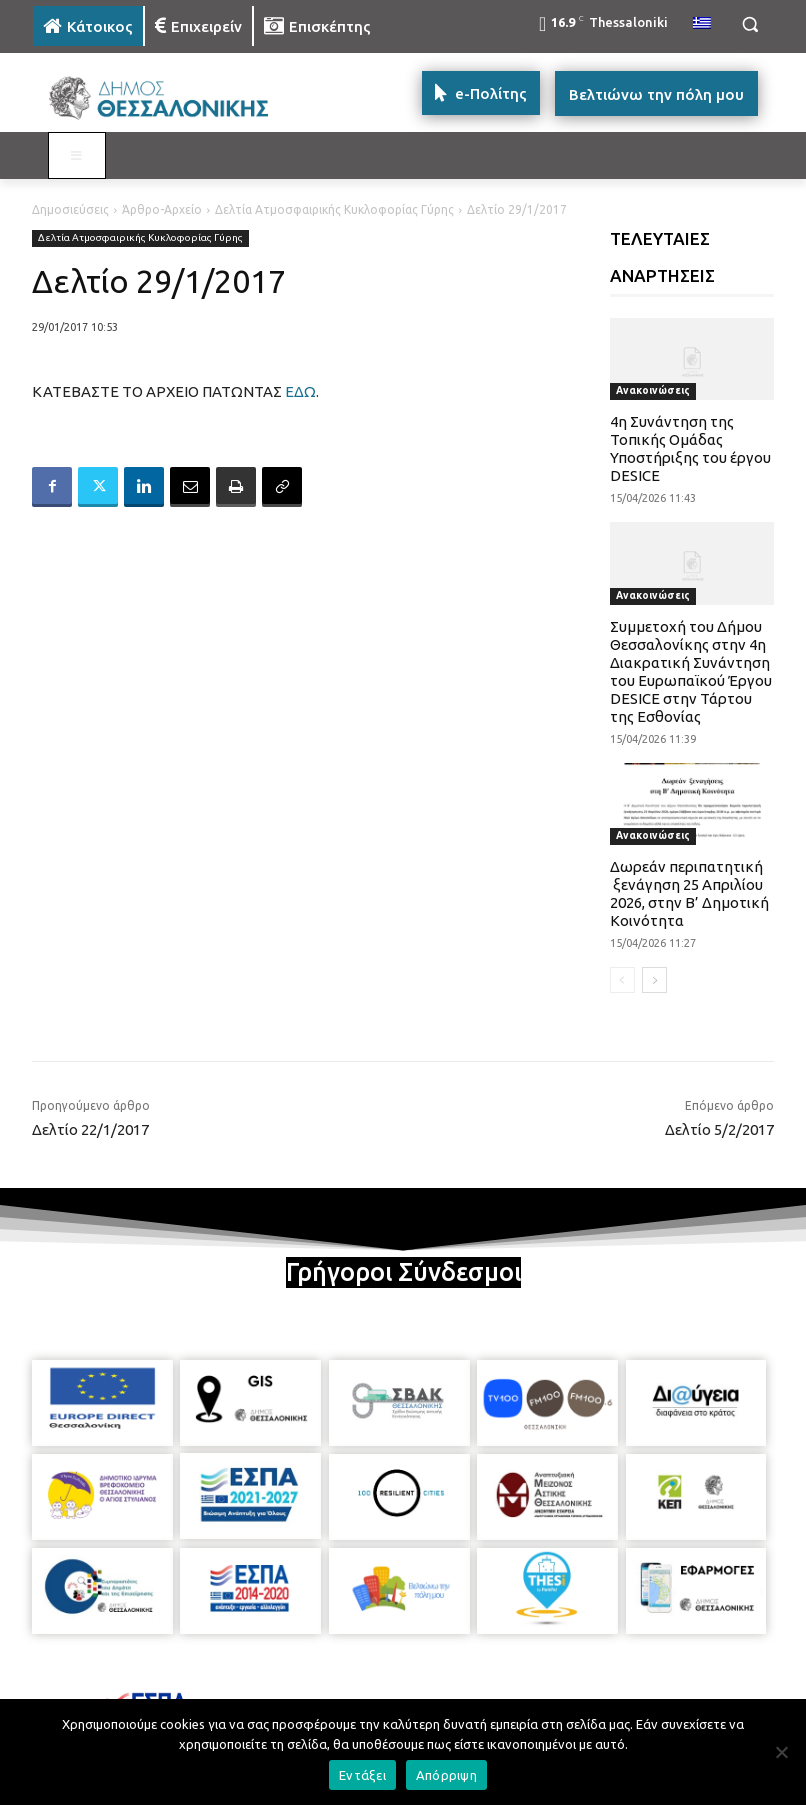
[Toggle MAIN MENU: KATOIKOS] (77, 156)
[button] (749, 24)
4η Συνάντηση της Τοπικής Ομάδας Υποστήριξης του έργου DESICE (690, 448)
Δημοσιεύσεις (70, 209)
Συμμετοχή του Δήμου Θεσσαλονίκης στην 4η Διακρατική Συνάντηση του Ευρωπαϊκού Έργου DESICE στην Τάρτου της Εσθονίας (691, 671)
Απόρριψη (446, 1775)
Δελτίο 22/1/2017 (90, 1129)
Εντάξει (362, 1775)
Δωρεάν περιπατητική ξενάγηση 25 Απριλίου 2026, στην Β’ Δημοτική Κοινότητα (689, 893)
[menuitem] (702, 24)
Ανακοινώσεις (653, 390)
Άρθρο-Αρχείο (162, 209)
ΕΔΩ (300, 391)
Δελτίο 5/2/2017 (719, 1129)
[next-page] (654, 980)
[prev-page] (622, 980)
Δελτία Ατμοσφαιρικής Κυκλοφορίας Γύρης (334, 209)
